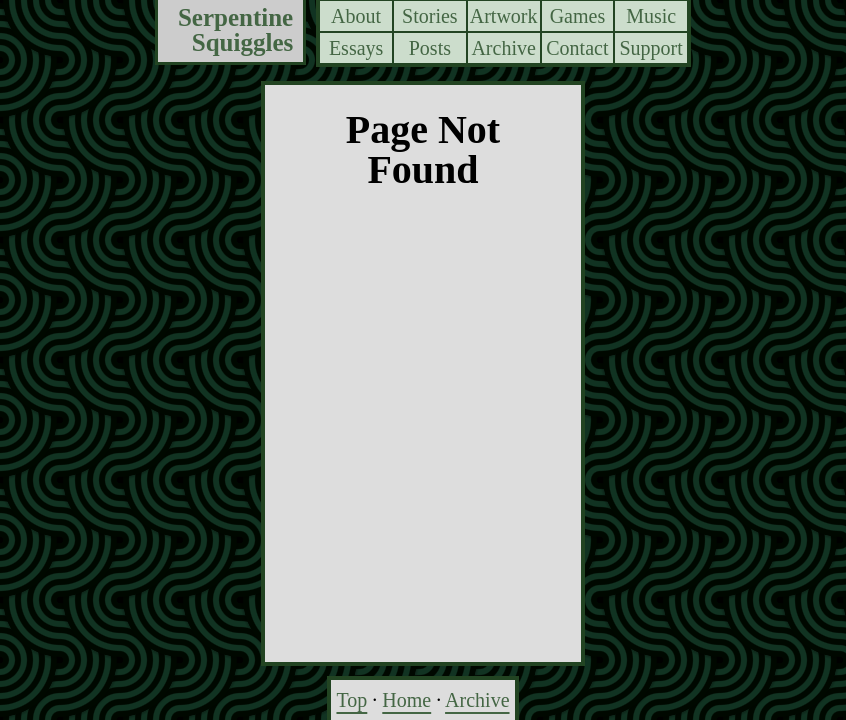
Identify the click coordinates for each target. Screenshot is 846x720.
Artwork (504, 16)
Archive (503, 48)
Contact (577, 48)
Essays (356, 48)
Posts (430, 48)
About (356, 16)
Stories (430, 16)
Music (651, 16)
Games (578, 16)
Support (650, 48)
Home (406, 700)
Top (351, 700)
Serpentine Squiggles (235, 30)
